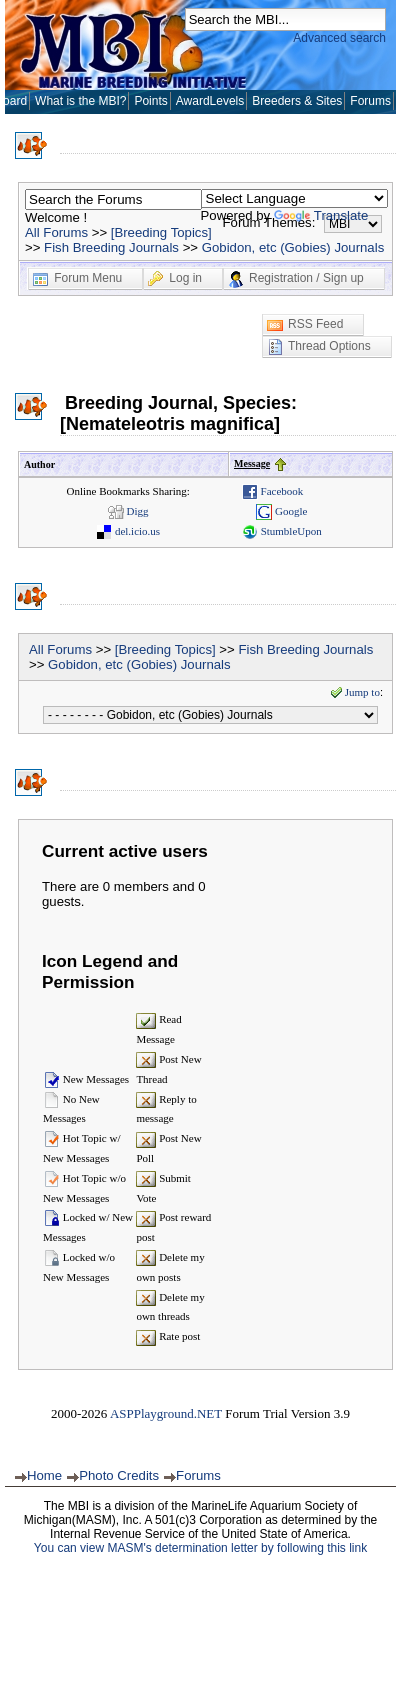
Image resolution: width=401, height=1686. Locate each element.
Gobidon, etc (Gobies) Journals (293, 247)
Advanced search (339, 38)
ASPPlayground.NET (166, 1413)
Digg (128, 511)
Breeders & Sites (297, 101)
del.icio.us (128, 531)
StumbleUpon (282, 531)
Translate (321, 215)
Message (252, 463)
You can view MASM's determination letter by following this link (200, 1548)
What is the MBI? (80, 101)
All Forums (56, 232)
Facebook (273, 491)
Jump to (354, 692)
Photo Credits (119, 1475)
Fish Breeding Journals (111, 247)
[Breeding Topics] (161, 232)
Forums (370, 101)
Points (150, 101)
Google (281, 511)
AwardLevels (210, 101)
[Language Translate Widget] (294, 198)
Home (44, 1475)
